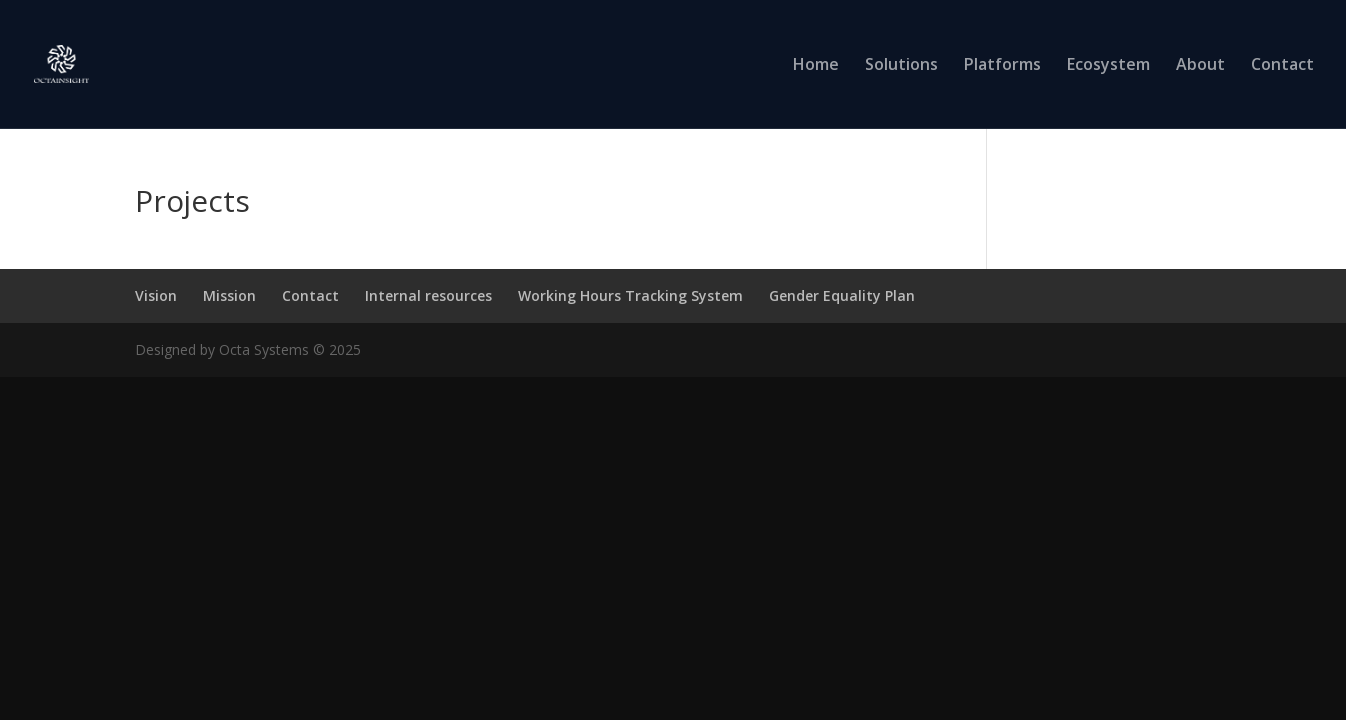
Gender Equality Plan (842, 295)
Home (816, 66)
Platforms (1002, 66)
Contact (1282, 66)
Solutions (901, 66)
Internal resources (428, 295)
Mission (229, 295)
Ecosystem (1108, 66)
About (1200, 66)
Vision (156, 295)
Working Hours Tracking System (630, 295)
